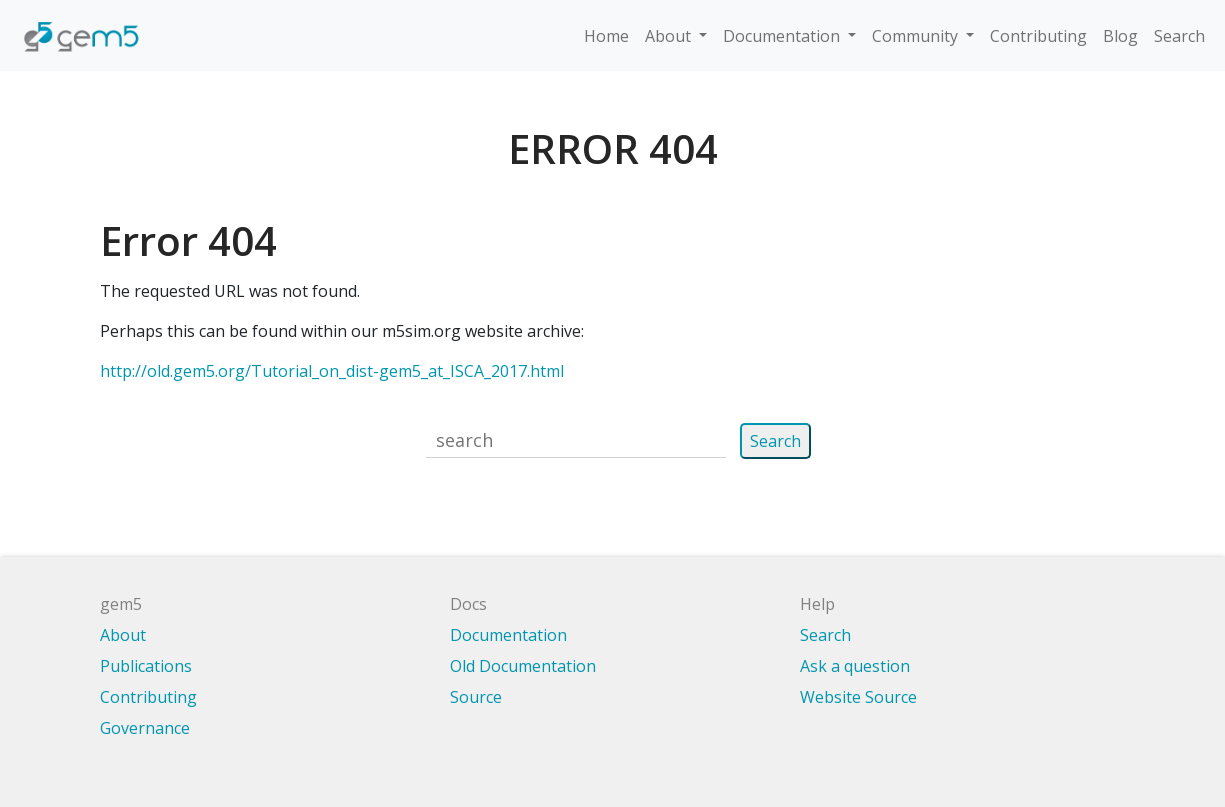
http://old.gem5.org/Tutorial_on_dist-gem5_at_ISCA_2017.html (332, 371)
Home (606, 36)
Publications (146, 666)
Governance (145, 728)
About (670, 36)
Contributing (1038, 36)
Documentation (783, 36)
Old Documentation (523, 666)
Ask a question (855, 666)
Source (476, 697)
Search (1179, 36)
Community (917, 36)
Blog (1120, 36)
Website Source (858, 697)
